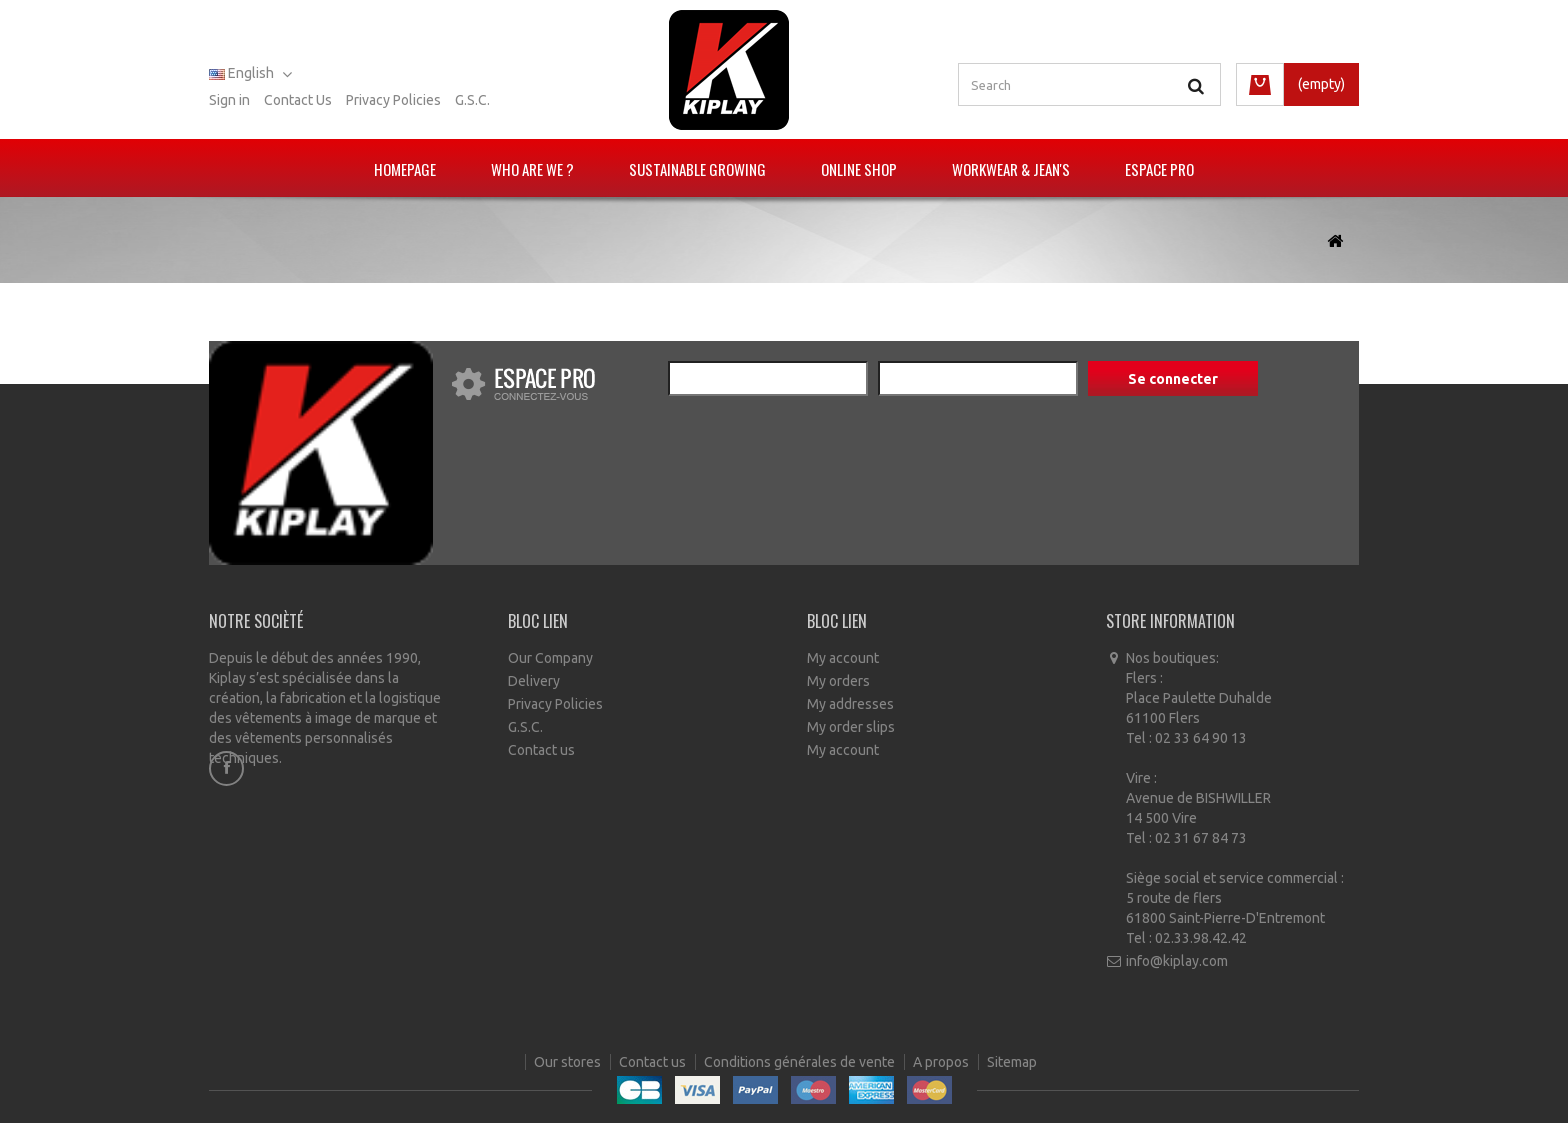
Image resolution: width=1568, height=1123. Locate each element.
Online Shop (859, 169)
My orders (838, 681)
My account (843, 658)
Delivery (534, 681)
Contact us (298, 100)
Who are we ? (532, 169)
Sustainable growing (697, 169)
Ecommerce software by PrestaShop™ (847, 1103)
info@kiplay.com (1177, 961)
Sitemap (1012, 1073)
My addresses (850, 704)
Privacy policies (393, 100)
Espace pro (1159, 169)
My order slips (851, 727)
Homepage (405, 169)
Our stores (569, 1073)
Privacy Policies (555, 704)
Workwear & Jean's (1011, 169)
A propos (942, 1073)
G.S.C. (472, 100)
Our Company (550, 658)
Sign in (229, 100)
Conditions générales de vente (801, 1073)
